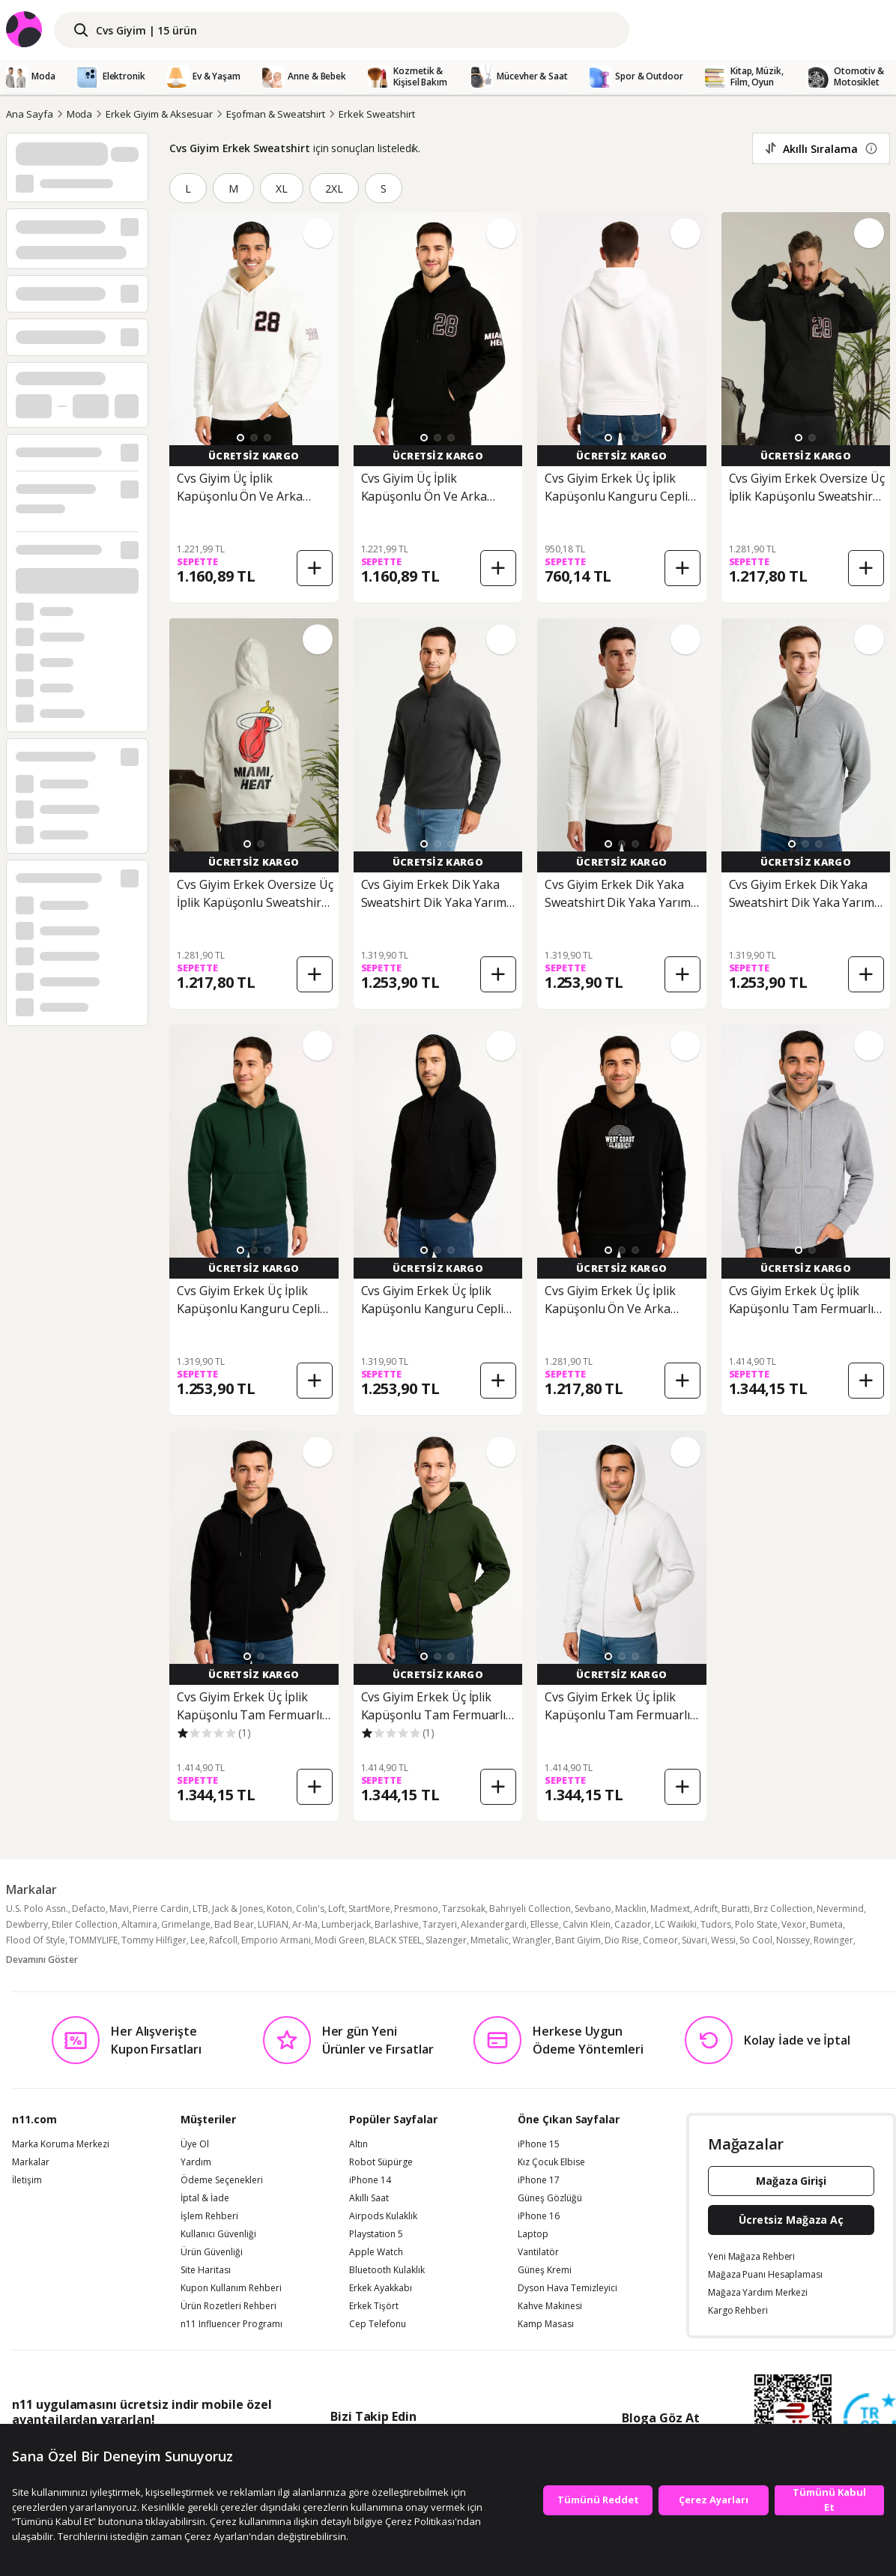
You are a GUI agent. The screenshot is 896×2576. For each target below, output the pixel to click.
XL (282, 188)
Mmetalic (489, 1940)
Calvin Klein (587, 1924)
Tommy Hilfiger (154, 1940)
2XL (334, 188)
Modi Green (340, 1940)
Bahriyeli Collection (530, 1908)
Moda (80, 114)
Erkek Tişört (374, 2306)
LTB (200, 1908)
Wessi (723, 1940)
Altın (358, 2144)
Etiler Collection (85, 1924)
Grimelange (186, 1924)
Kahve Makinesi (550, 2306)
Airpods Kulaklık (383, 2216)
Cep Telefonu (377, 2324)
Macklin (631, 1908)
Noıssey (793, 1940)
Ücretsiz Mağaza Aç (791, 2219)
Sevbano (593, 1908)
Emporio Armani (276, 1940)
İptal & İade (205, 2198)
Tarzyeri (440, 1924)
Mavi (119, 1908)
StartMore (369, 1908)
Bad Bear (234, 1924)
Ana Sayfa (29, 114)
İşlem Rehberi (209, 2216)
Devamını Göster (42, 1959)
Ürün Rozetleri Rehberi (228, 2306)
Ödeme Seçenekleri (222, 2180)
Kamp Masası (546, 2324)
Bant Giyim (578, 1940)
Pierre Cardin (161, 1908)
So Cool (755, 1940)
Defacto (89, 1908)
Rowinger (833, 1940)
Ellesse (544, 1924)
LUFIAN (273, 1924)
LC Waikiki (676, 1924)
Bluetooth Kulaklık (387, 2270)
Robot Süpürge (381, 2162)
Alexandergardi (494, 1924)
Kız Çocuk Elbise (551, 2162)
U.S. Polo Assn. (37, 1908)
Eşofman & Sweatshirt (275, 114)
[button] (240, 437)
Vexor (793, 1924)
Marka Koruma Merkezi (60, 2144)
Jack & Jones (237, 1908)
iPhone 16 (539, 2216)
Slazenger (446, 1940)
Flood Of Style (35, 1940)
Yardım (196, 2162)
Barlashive (397, 1924)
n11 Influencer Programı (231, 2324)
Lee (197, 1940)
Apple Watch (376, 2252)
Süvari (694, 1940)
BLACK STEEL (395, 1940)
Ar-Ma (305, 1924)
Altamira (139, 1924)
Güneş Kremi (545, 2270)
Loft (336, 1908)
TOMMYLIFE (93, 1940)
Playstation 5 (376, 2234)
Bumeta (826, 1924)
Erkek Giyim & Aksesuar (159, 114)
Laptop (533, 2234)
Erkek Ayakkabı (380, 2288)
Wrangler (531, 1940)
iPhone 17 (539, 2180)
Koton (279, 1908)
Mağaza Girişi (791, 2181)
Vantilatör (538, 2252)
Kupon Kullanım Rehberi (231, 2288)
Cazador (632, 1924)
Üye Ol (195, 2144)
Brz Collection (783, 1908)
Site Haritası (206, 2270)
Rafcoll (223, 1940)
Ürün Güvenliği (212, 2252)
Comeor (660, 1940)
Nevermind (840, 1908)
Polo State (756, 1924)
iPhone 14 (370, 2180)
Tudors (715, 1924)
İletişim (27, 2180)
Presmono (416, 1908)
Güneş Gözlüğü (550, 2198)
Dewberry (27, 1924)
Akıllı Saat (369, 2198)
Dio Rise (622, 1940)
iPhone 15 (539, 2144)
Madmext (670, 1908)
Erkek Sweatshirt (376, 114)
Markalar (30, 2162)
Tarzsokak (463, 1908)
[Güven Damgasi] (870, 2420)
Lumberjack (346, 1924)
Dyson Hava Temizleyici (567, 2288)
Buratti (735, 1908)
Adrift (706, 1908)
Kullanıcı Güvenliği (218, 2234)
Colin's (310, 1908)
